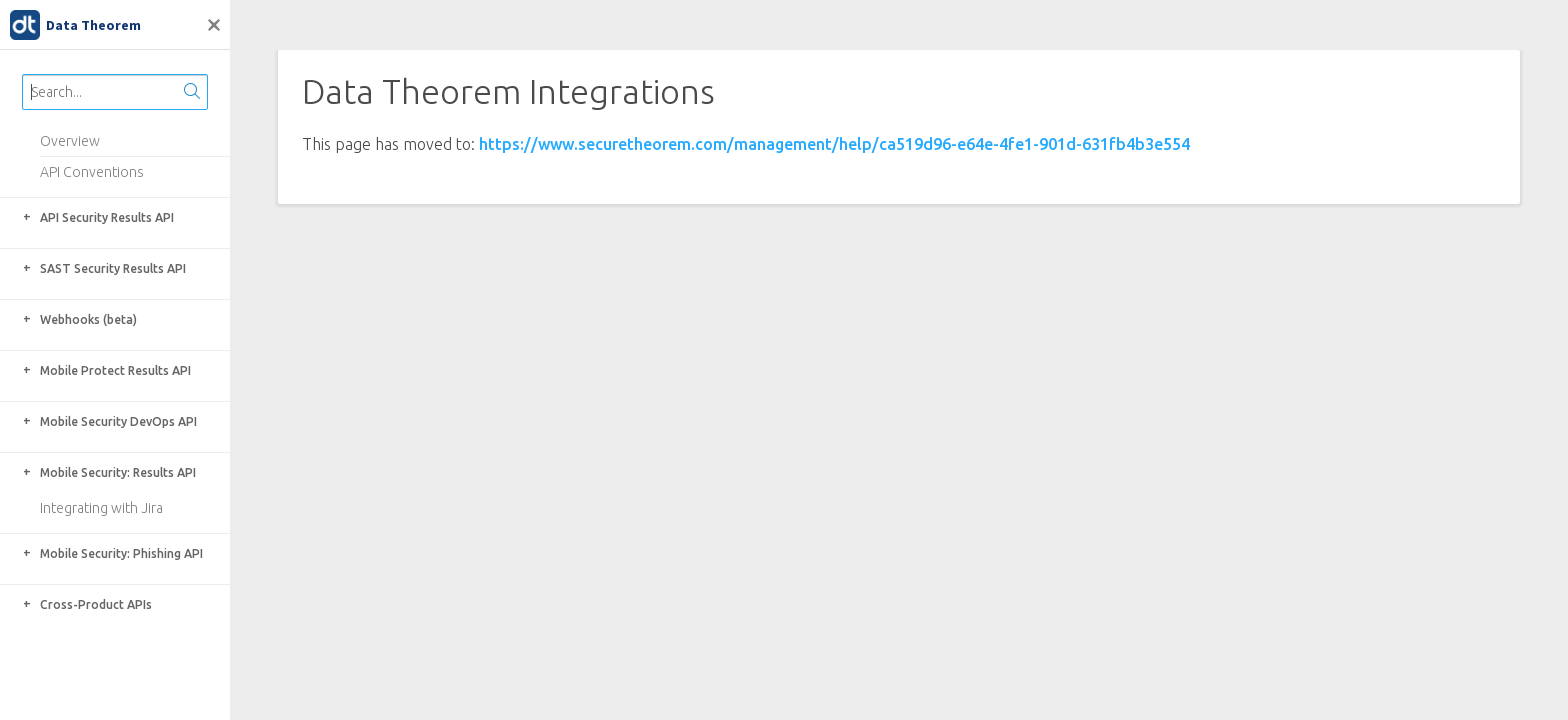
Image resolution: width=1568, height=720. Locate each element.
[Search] (192, 92)
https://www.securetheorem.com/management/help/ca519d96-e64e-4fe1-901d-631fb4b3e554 (834, 144)
